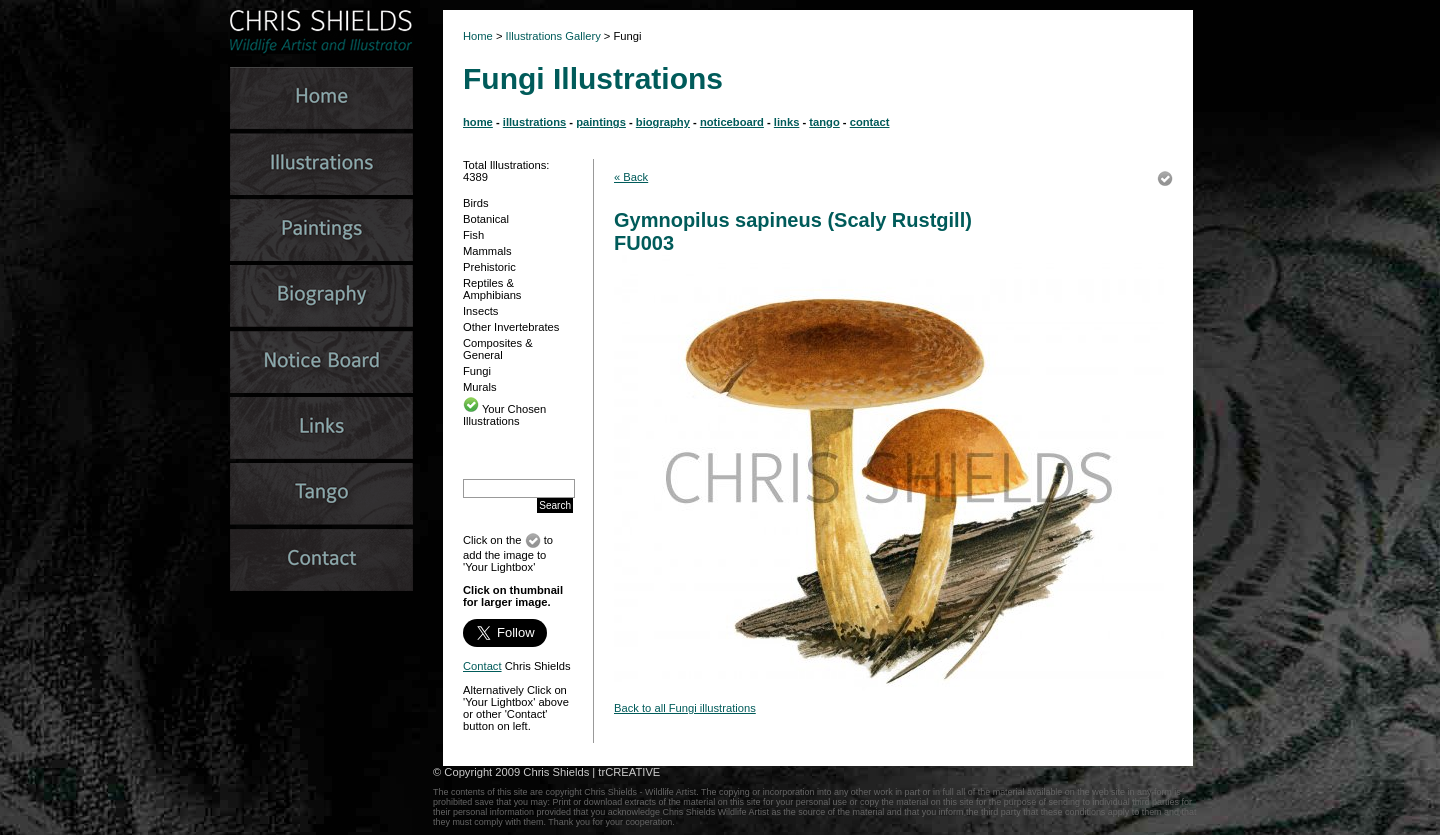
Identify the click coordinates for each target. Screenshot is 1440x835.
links (787, 122)
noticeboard (732, 122)
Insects (480, 311)
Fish (473, 235)
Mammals (487, 251)
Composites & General (498, 349)
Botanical (486, 219)
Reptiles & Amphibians (492, 289)
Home (478, 36)
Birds (476, 203)
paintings (601, 122)
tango (824, 122)
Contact (482, 666)
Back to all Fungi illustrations (685, 708)
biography (663, 122)
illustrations (534, 122)
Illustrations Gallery (552, 36)
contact (870, 122)
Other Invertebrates (511, 327)
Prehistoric (489, 267)
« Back (631, 177)
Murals (480, 387)
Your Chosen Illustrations (504, 415)
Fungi (477, 371)
